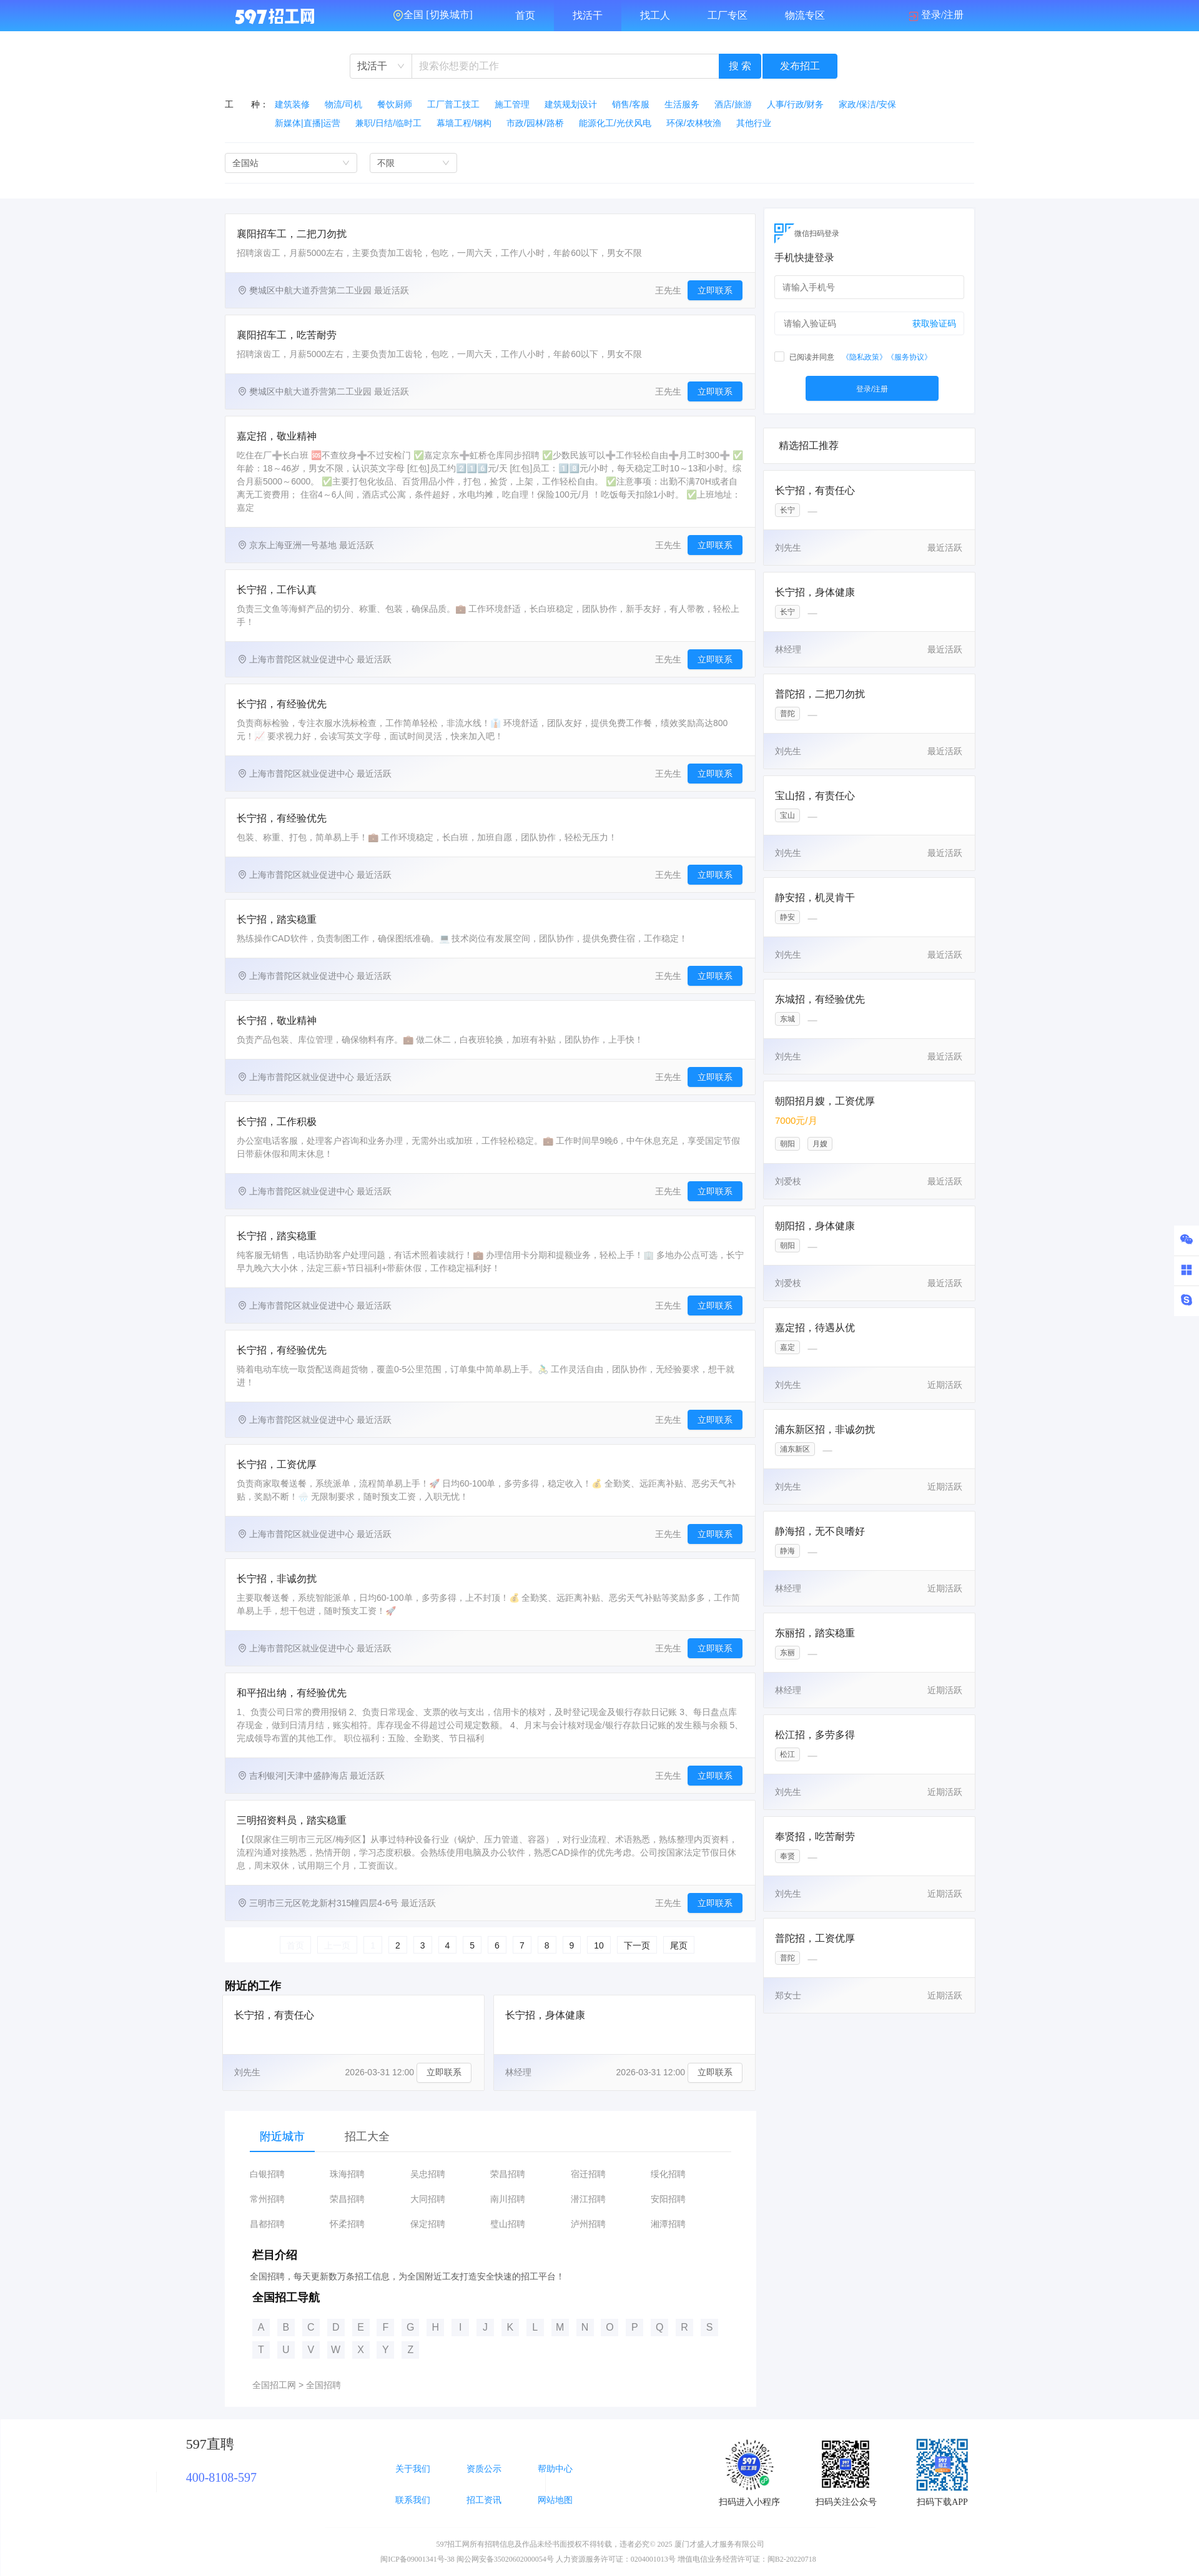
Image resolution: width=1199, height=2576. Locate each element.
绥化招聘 (668, 2174)
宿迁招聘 (588, 2174)
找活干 (588, 15)
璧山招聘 (507, 2224)
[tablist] (490, 2136)
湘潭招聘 (668, 2224)
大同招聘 (427, 2199)
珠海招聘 (347, 2174)
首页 (525, 15)
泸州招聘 (588, 2224)
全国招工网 (274, 2385)
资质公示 (483, 2469)
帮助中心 (555, 2469)
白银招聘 (267, 2174)
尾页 (679, 1945)
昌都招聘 (267, 2224)
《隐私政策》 (864, 357)
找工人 (655, 15)
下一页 (637, 1945)
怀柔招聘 (347, 2224)
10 (599, 1945)
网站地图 (555, 2500)
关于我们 (412, 2469)
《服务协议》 (909, 357)
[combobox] (381, 66)
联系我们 (412, 2500)
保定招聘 (427, 2224)
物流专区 (805, 15)
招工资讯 (483, 2500)
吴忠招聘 (427, 2174)
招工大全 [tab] (367, 2136)
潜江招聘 (588, 2199)
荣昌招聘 (507, 2174)
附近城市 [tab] (282, 2136)
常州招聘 (267, 2199)
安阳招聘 (668, 2199)
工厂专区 (728, 15)
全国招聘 (323, 2385)
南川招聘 (507, 2199)
